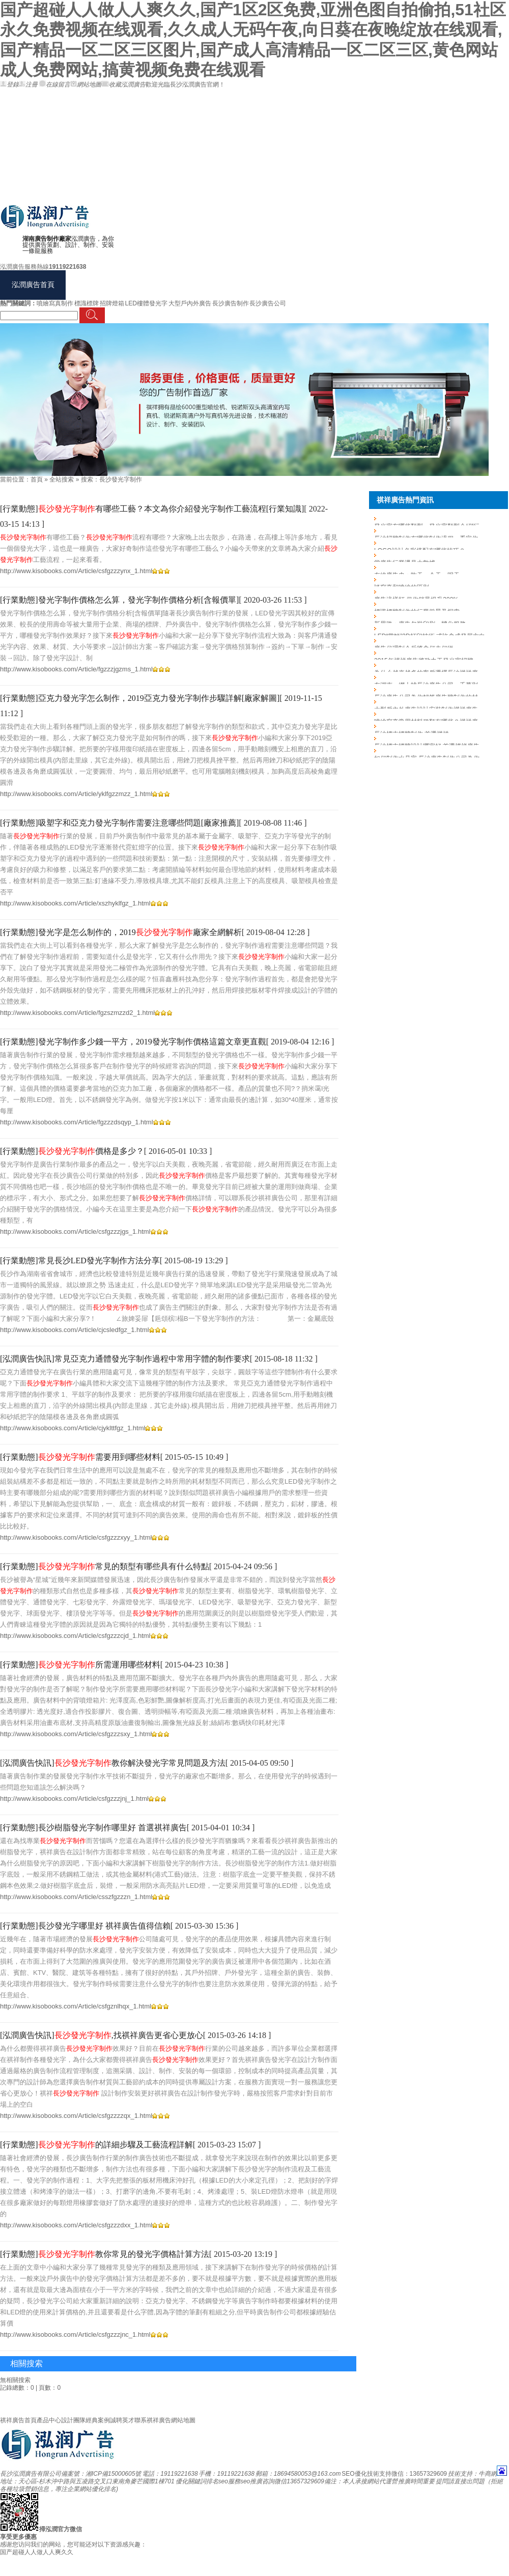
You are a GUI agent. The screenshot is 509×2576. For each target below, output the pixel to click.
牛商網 (487, 2473)
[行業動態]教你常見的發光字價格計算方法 (104, 2254)
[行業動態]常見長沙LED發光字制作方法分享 (80, 1260)
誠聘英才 (122, 2420)
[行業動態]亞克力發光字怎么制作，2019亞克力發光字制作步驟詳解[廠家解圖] (139, 698)
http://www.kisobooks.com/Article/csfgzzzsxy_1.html (76, 1734)
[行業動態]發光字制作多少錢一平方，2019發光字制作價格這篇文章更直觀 (133, 1041)
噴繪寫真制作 (55, 303)
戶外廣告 (91, 285)
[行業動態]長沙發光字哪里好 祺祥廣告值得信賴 (85, 1925)
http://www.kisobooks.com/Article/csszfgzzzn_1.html (76, 1897)
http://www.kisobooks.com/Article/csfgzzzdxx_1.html (76, 2225)
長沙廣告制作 (230, 303)
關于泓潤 (400, 285)
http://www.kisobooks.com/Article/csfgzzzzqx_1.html (76, 2115)
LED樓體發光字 (146, 303)
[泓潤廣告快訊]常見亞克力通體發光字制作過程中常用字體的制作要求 (125, 1358)
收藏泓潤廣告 (123, 84)
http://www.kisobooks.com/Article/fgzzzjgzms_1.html (76, 669)
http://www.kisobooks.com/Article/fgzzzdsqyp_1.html (76, 1122)
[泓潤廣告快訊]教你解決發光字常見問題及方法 (112, 1763)
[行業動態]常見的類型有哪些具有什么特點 (104, 1566)
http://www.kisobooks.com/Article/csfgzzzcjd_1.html (75, 1635)
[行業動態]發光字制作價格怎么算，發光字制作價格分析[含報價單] (119, 600)
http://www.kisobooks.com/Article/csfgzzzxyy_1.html (76, 1537)
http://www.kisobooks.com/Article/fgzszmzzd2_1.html (77, 1012)
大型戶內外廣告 (189, 303)
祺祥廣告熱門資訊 (405, 500)
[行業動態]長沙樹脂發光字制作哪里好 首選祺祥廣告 (93, 1827)
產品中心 (49, 2420)
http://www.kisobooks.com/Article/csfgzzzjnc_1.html (75, 2334)
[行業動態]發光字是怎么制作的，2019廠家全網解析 (121, 932)
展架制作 (143, 285)
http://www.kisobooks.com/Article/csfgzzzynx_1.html (76, 571)
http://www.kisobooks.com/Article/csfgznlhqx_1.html (75, 2006)
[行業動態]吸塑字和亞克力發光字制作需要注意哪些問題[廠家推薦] (119, 822)
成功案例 (246, 285)
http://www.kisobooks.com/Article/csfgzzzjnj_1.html (74, 1798)
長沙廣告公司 (267, 303)
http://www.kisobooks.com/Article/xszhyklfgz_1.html (75, 903)
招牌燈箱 (112, 303)
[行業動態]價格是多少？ (72, 1151)
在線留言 (54, 84)
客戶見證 (297, 285)
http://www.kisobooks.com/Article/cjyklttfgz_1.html (72, 1428)
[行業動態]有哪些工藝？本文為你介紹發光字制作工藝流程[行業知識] (152, 508)
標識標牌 (86, 303)
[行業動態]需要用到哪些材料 (80, 1457)
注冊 (28, 84)
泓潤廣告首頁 (33, 285)
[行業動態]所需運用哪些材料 (80, 1664)
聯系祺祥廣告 (152, 2420)
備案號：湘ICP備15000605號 (101, 2473)
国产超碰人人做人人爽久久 (36, 2552)
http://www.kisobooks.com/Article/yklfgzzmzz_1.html (76, 794)
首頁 (37, 479)
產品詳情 (194, 285)
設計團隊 (73, 2420)
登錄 (9, 84)
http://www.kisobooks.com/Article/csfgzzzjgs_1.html (75, 1231)
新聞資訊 (348, 285)
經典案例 (98, 2420)
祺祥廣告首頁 (18, 2420)
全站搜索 (61, 479)
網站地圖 (85, 84)
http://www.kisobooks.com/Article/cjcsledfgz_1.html (74, 1330)
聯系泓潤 (451, 285)
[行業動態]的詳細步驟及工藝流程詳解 (96, 2144)
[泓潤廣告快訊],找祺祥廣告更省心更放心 (101, 2035)
